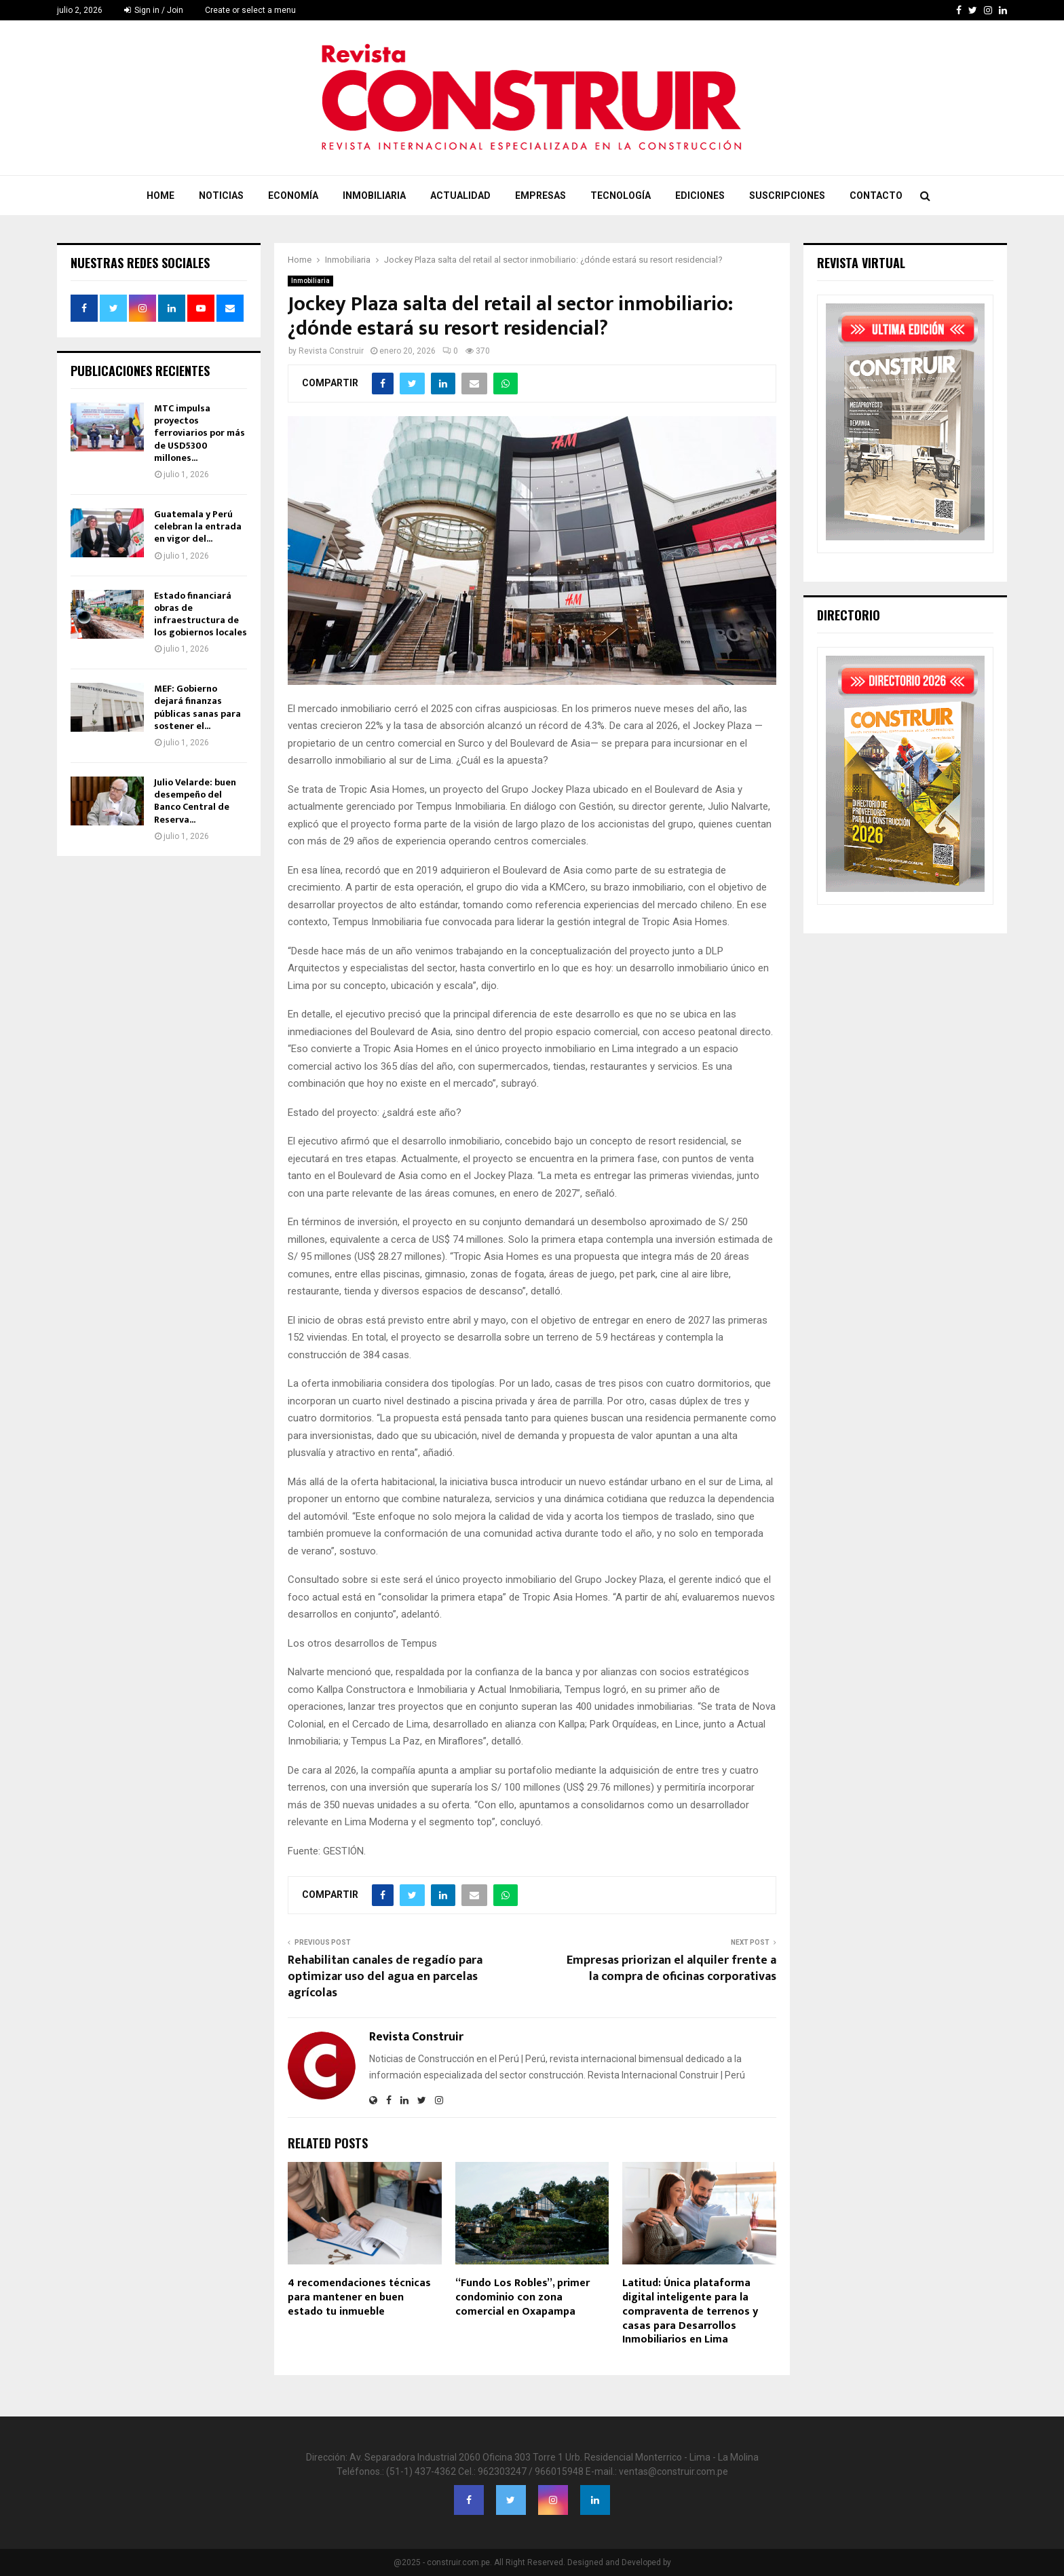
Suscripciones (787, 195)
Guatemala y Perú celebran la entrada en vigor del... (198, 526)
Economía (293, 195)
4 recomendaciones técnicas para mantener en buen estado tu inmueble (359, 2297)
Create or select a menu (250, 10)
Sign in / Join (153, 10)
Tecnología (620, 195)
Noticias (221, 195)
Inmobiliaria (374, 195)
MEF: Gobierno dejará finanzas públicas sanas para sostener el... (197, 707)
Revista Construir (331, 351)
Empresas (540, 195)
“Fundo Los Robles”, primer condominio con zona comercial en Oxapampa (522, 2297)
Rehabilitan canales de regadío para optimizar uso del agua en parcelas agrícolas (385, 1976)
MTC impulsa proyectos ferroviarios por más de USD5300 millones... (199, 433)
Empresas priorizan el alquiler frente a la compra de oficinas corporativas (671, 1968)
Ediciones (700, 195)
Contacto (876, 195)
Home (160, 195)
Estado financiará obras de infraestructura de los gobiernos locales (200, 614)
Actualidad (460, 195)
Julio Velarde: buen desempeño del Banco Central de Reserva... (195, 800)
